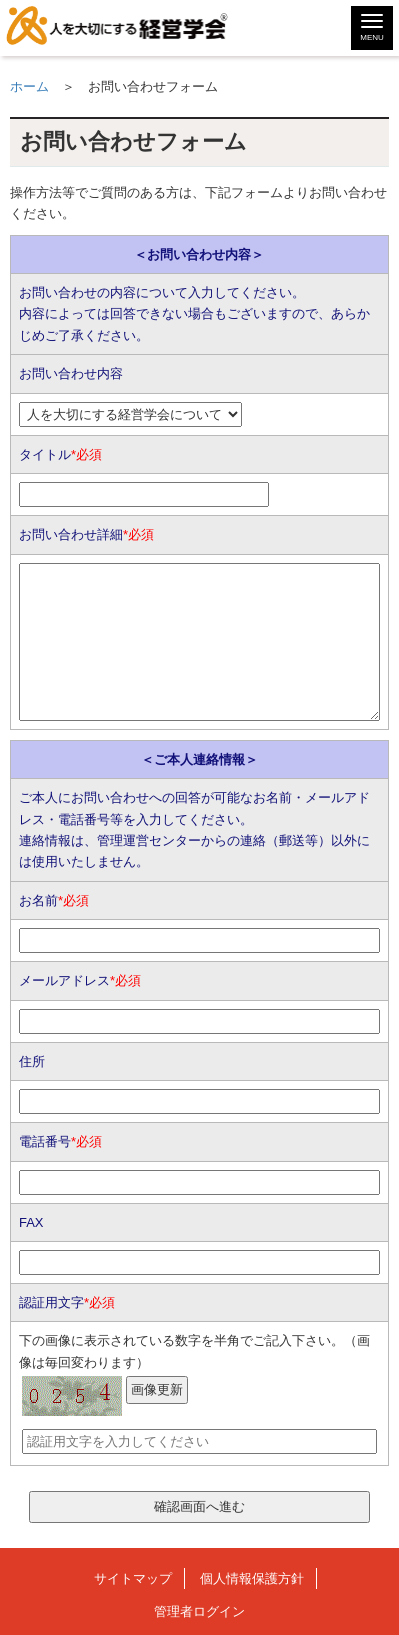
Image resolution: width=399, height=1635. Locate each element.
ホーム (29, 86)
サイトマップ (133, 1578)
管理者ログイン (199, 1611)
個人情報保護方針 (252, 1578)
